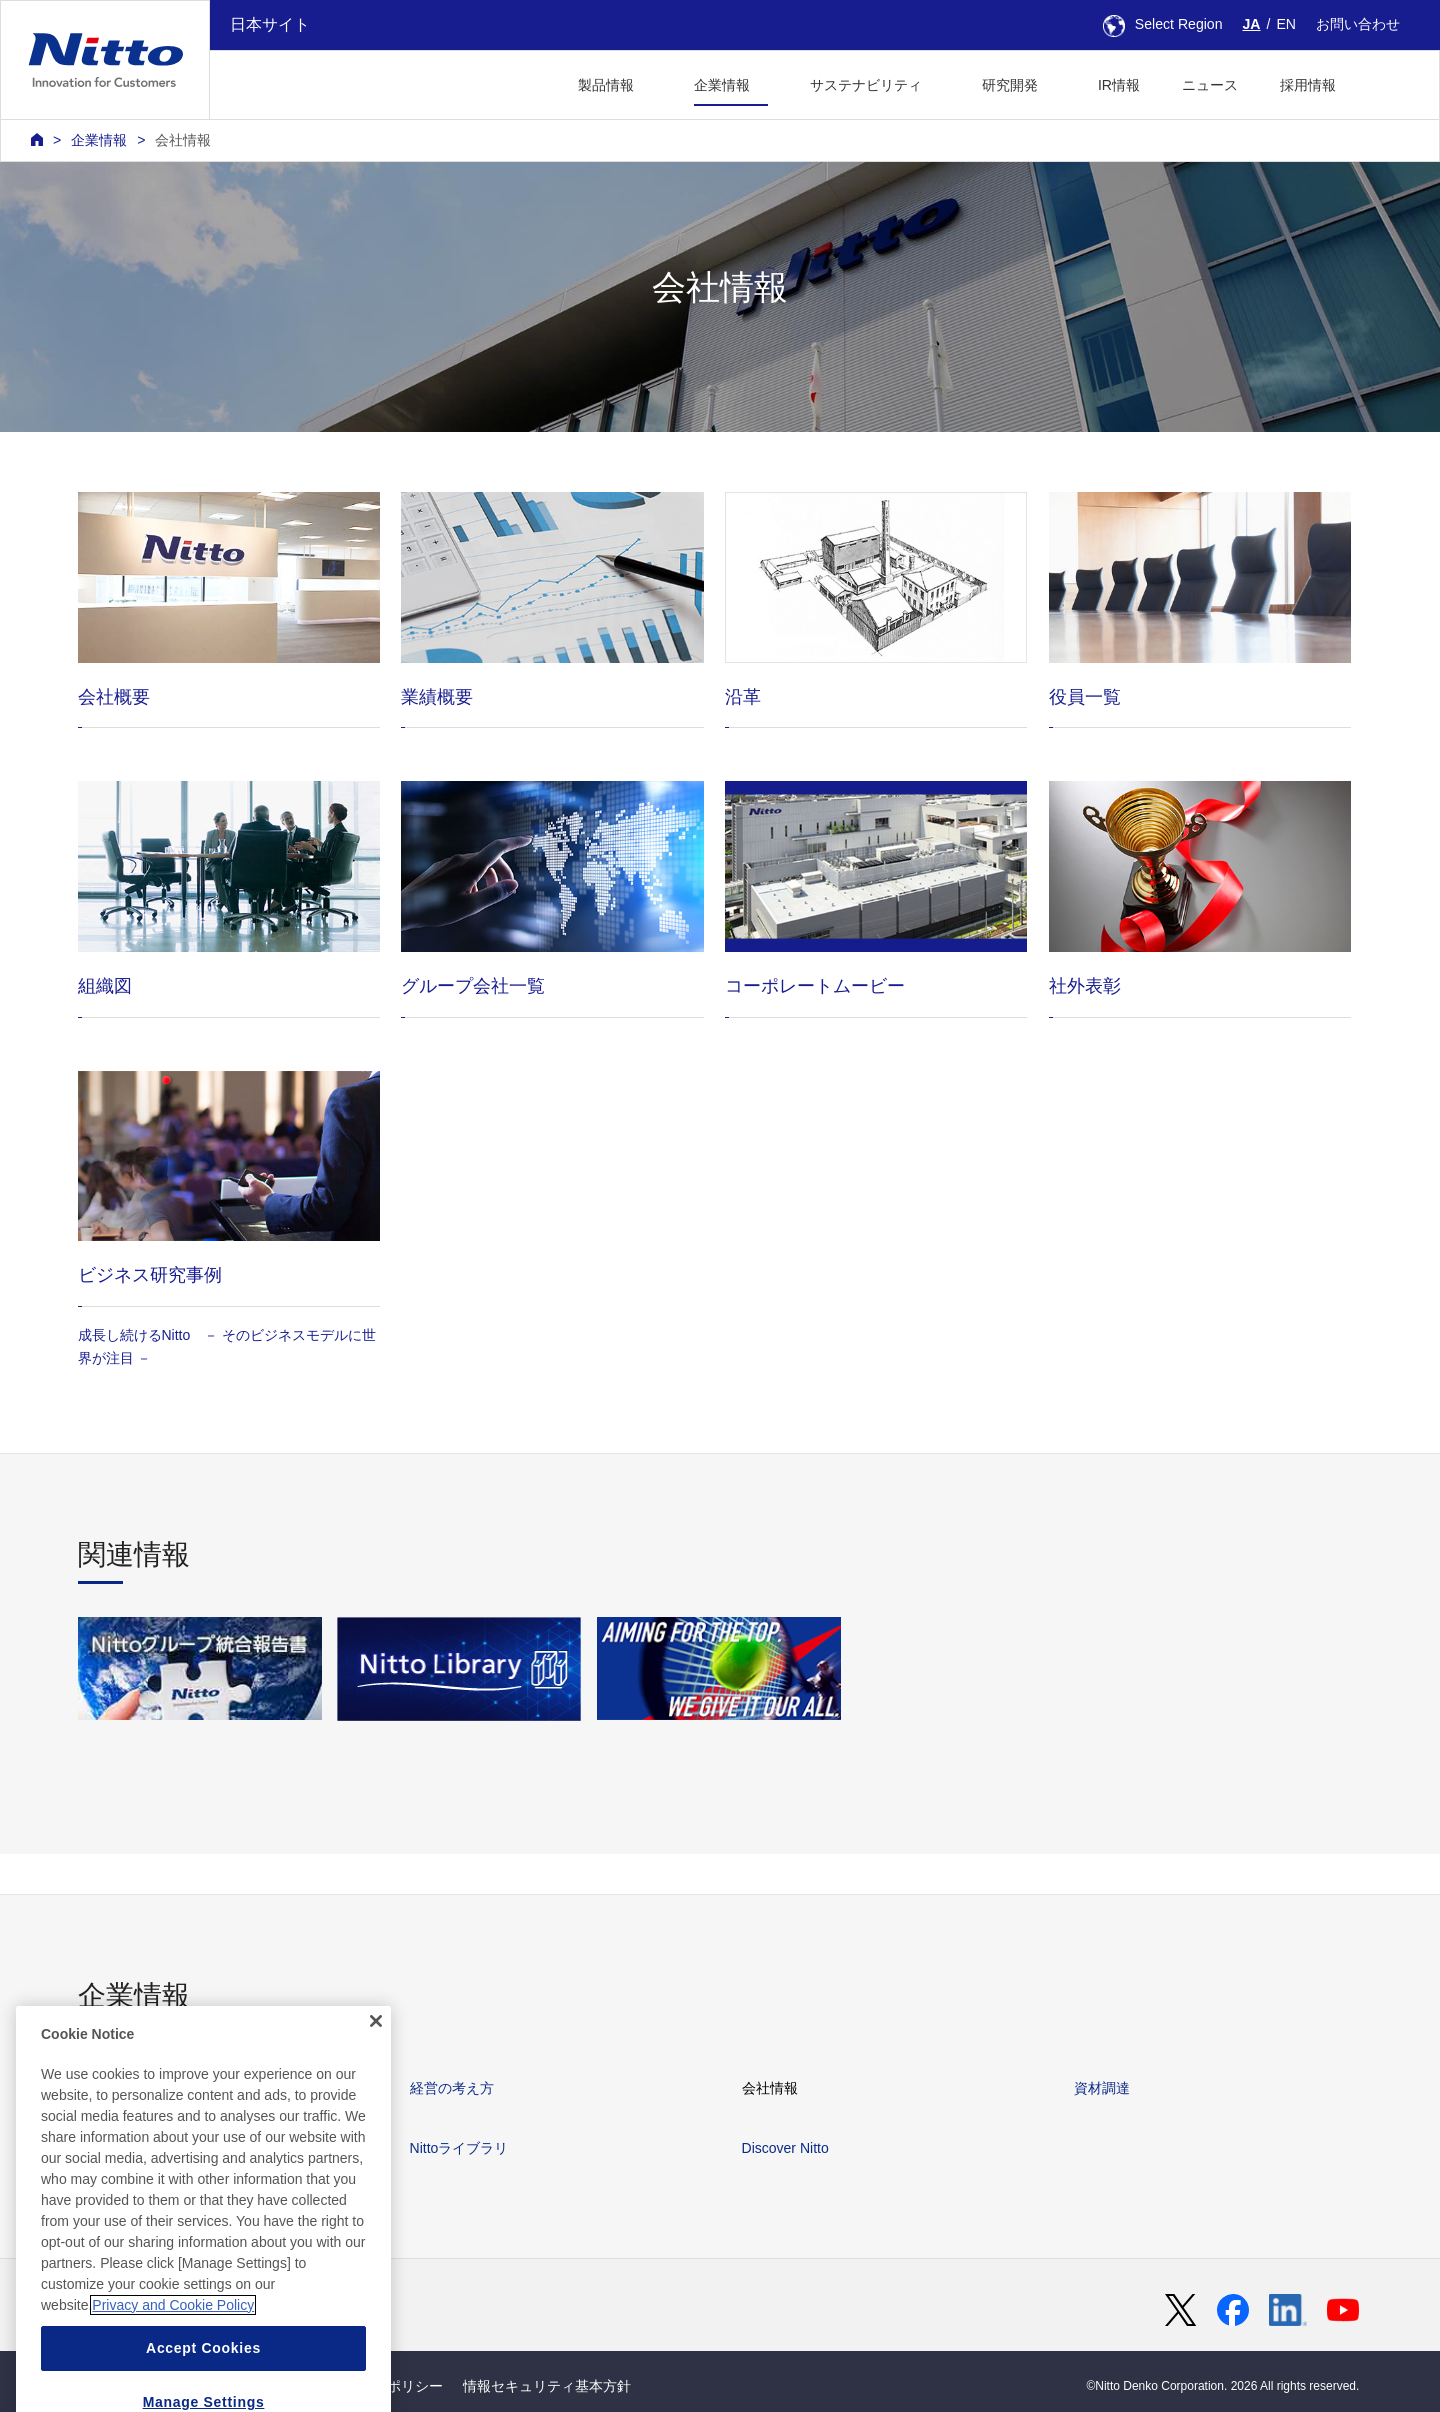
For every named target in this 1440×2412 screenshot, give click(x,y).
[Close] (376, 2076)
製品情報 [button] (606, 85)
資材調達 (1102, 2088)
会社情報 (183, 140)
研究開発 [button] (1010, 85)
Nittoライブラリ (459, 2148)
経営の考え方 (452, 2088)
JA (1252, 24)
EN (1286, 24)
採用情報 (1308, 85)
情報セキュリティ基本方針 (547, 2386)
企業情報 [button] (722, 85)
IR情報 (1119, 85)
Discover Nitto (785, 2148)
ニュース (1210, 85)
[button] (1388, 82)
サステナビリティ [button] (866, 85)
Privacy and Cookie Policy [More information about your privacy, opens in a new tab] (173, 2360)
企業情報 (99, 140)
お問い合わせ (1358, 24)
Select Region (1163, 24)
